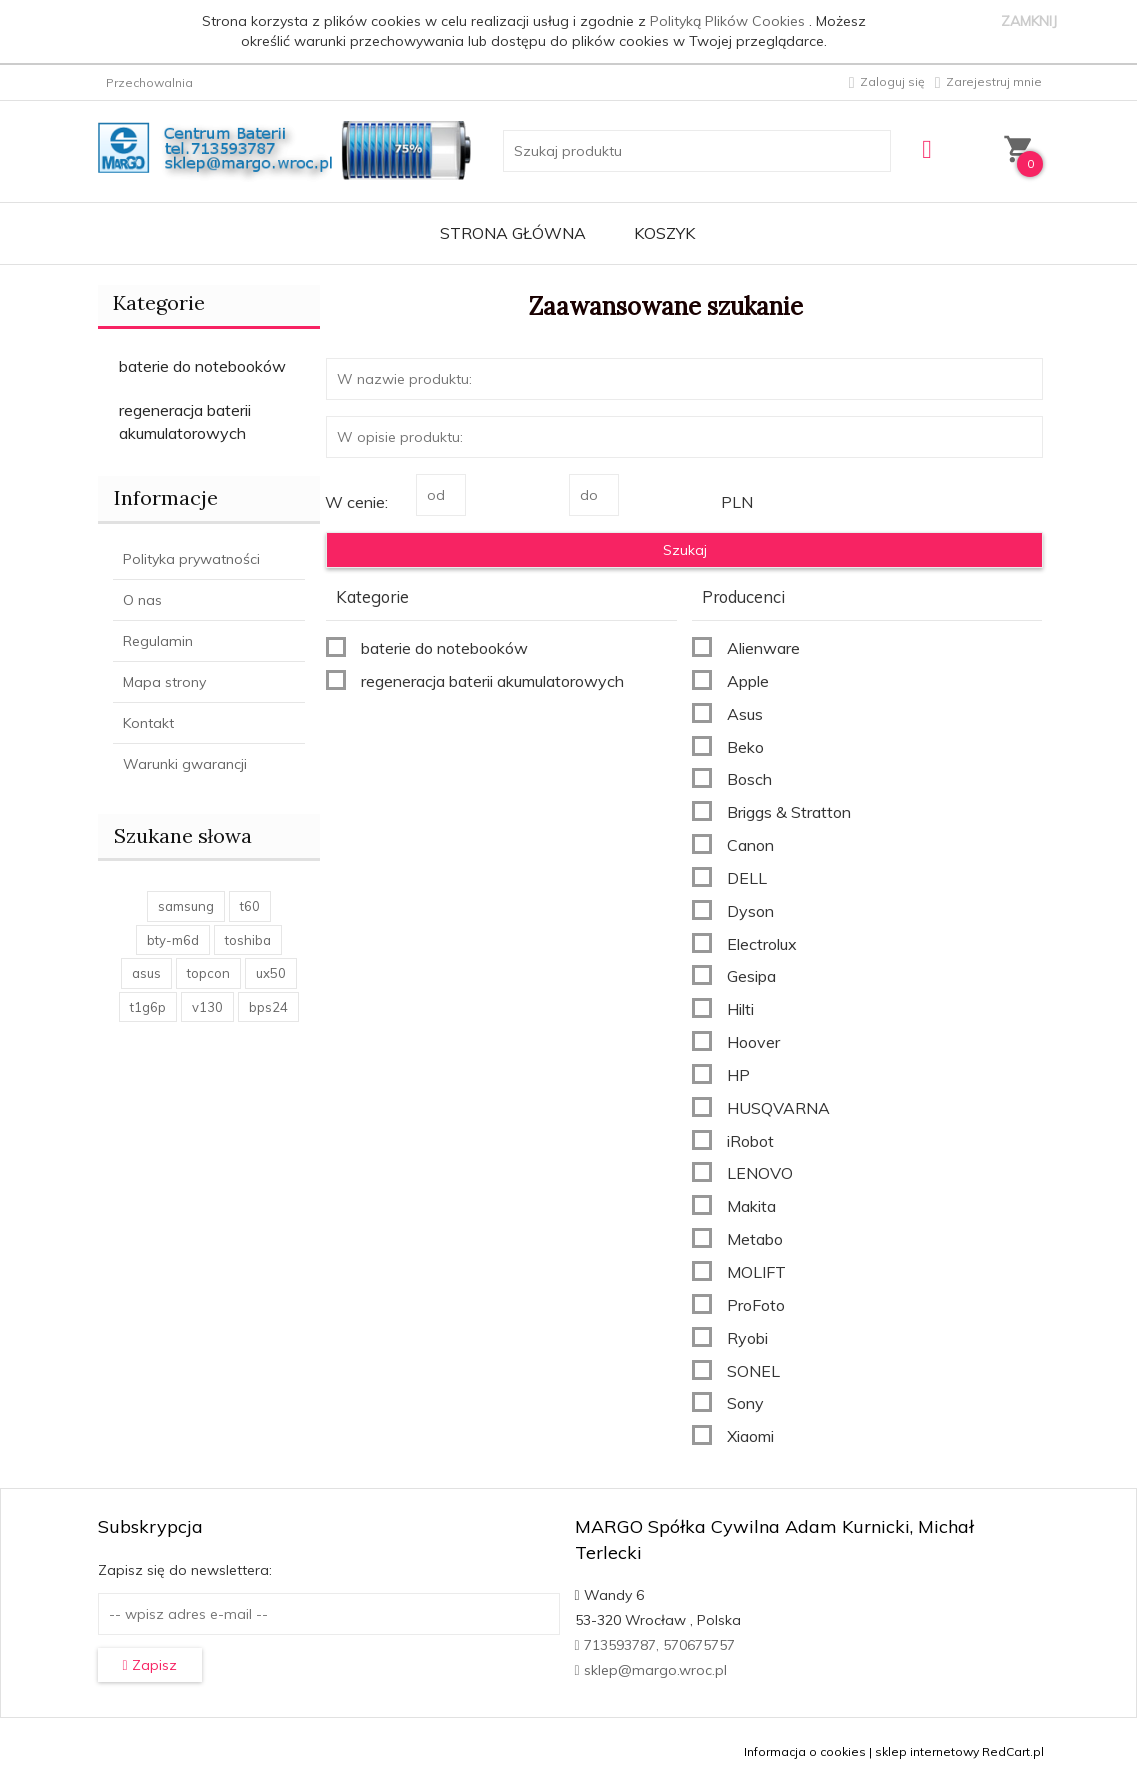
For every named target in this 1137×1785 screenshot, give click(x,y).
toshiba (248, 940)
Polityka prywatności (191, 559)
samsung (186, 906)
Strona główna (513, 233)
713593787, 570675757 (655, 1645)
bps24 (268, 1007)
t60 (250, 906)
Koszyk (664, 233)
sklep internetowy (927, 1751)
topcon (208, 973)
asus (146, 973)
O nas (142, 600)
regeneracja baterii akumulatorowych (185, 421)
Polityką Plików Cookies (729, 21)
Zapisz (150, 1665)
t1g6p (148, 1007)
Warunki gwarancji (185, 764)
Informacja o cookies (805, 1751)
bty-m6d (173, 940)
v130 (207, 1007)
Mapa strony (164, 682)
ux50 (271, 973)
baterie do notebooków (202, 366)
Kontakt (148, 723)
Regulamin (158, 641)
